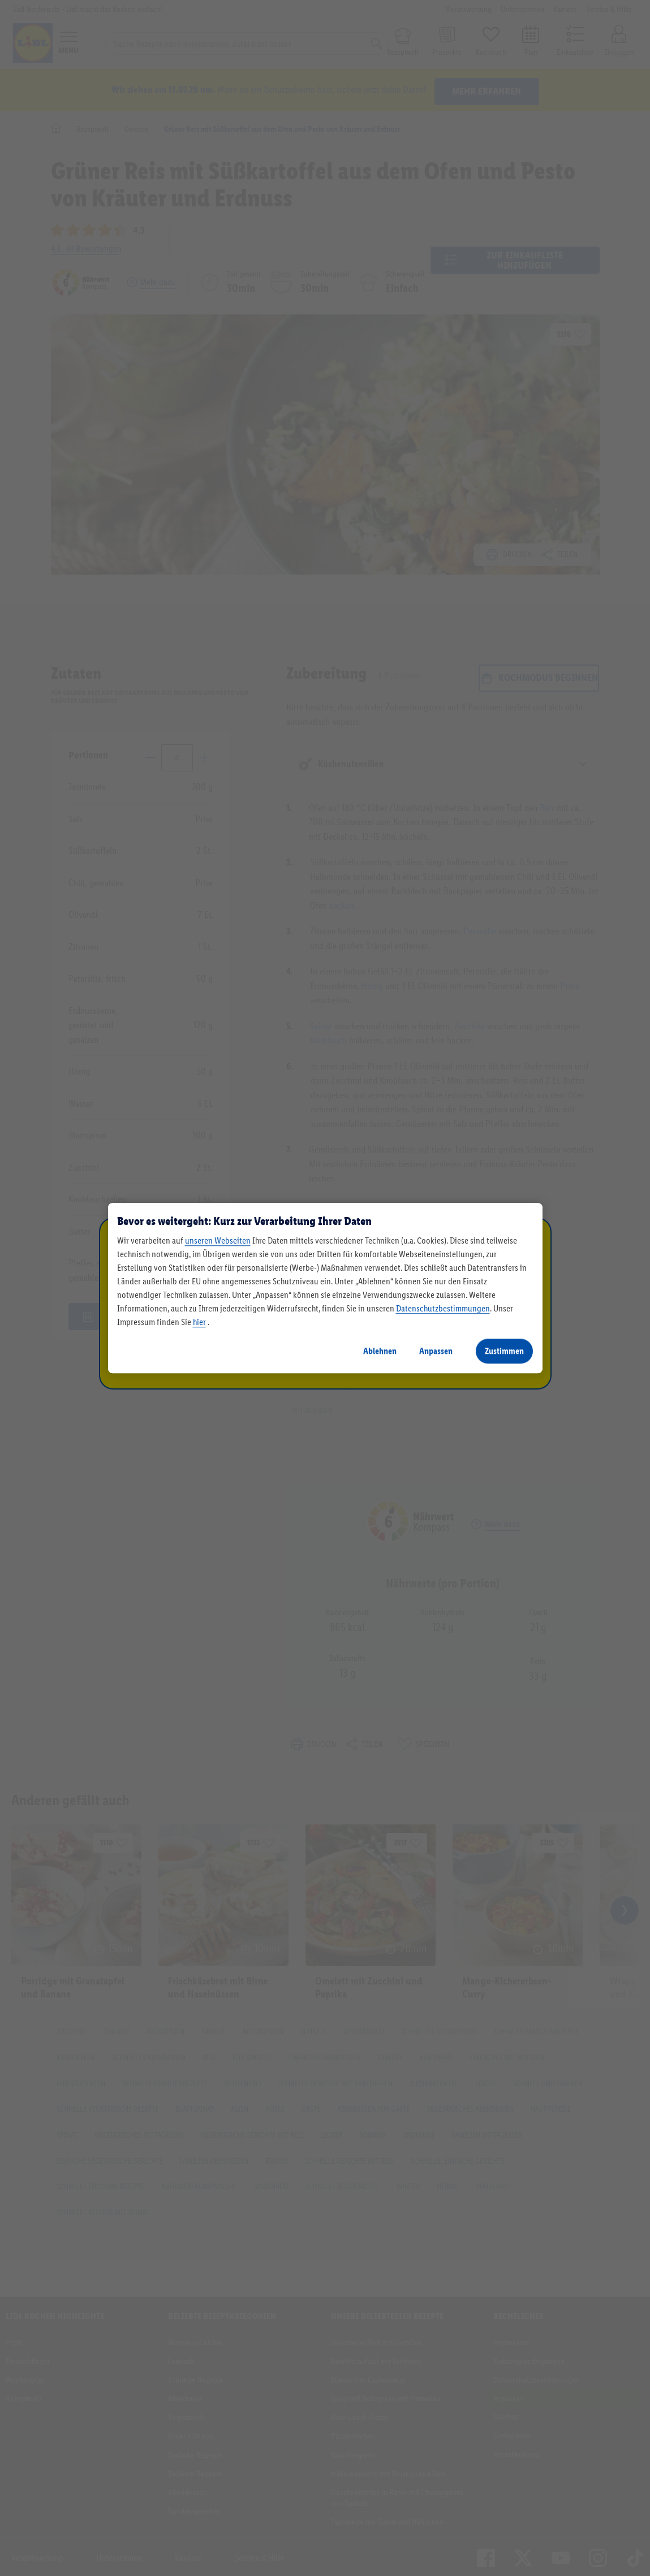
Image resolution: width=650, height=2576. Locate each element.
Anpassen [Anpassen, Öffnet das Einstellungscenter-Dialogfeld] (436, 1350)
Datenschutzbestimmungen (443, 1308)
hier (199, 1322)
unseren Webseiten (218, 1240)
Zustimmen (504, 1350)
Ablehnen (380, 1350)
